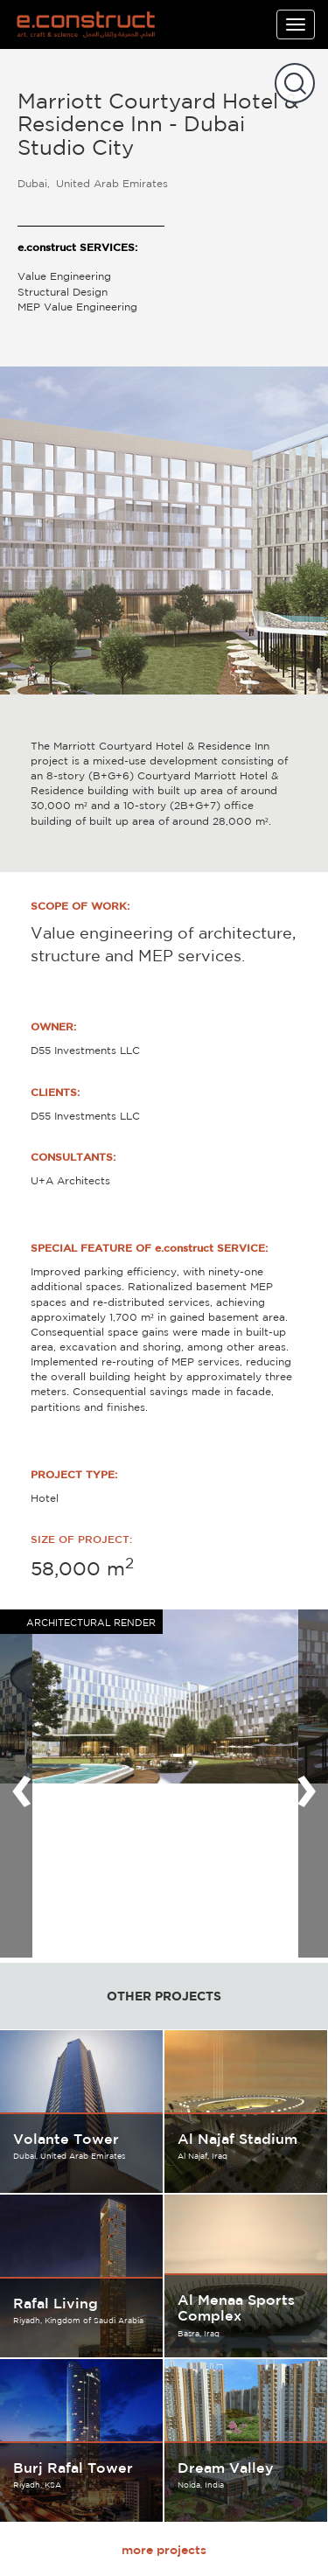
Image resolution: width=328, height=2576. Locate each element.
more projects (164, 2550)
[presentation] (22, 1784)
